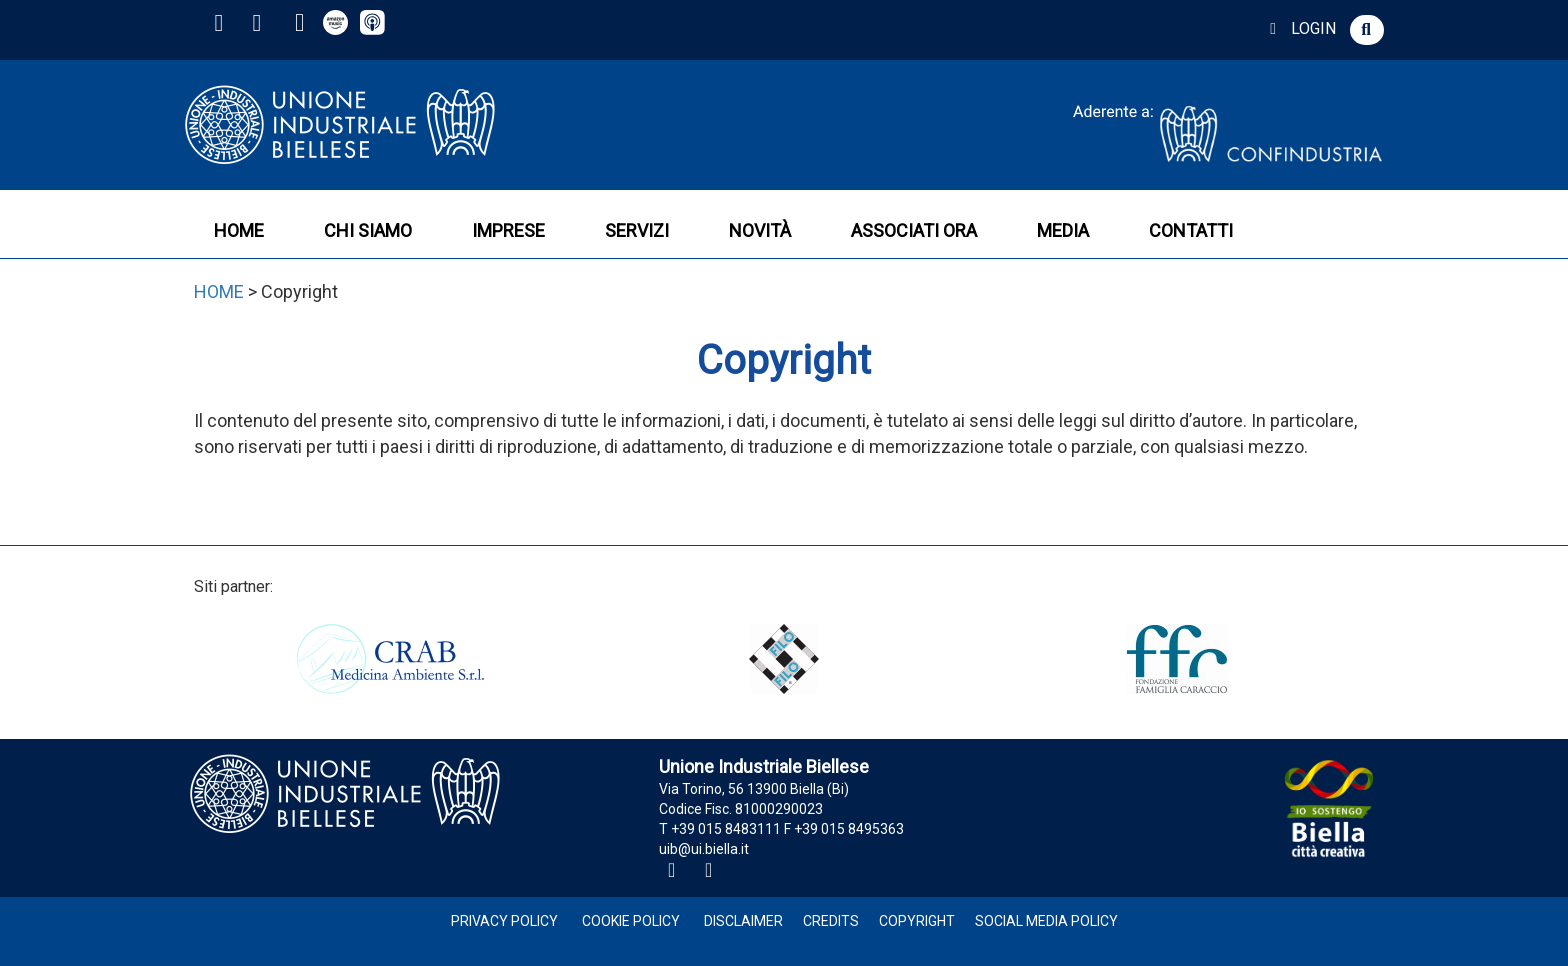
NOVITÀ (760, 230)
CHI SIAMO (368, 230)
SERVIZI (637, 230)
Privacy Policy (504, 921)
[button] (1367, 30)
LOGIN (1299, 28)
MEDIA (1063, 230)
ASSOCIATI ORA (914, 230)
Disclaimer (743, 921)
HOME (239, 230)
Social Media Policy (1046, 921)
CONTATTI (1191, 230)
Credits (831, 921)
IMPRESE (508, 230)
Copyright (917, 921)
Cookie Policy (631, 921)
